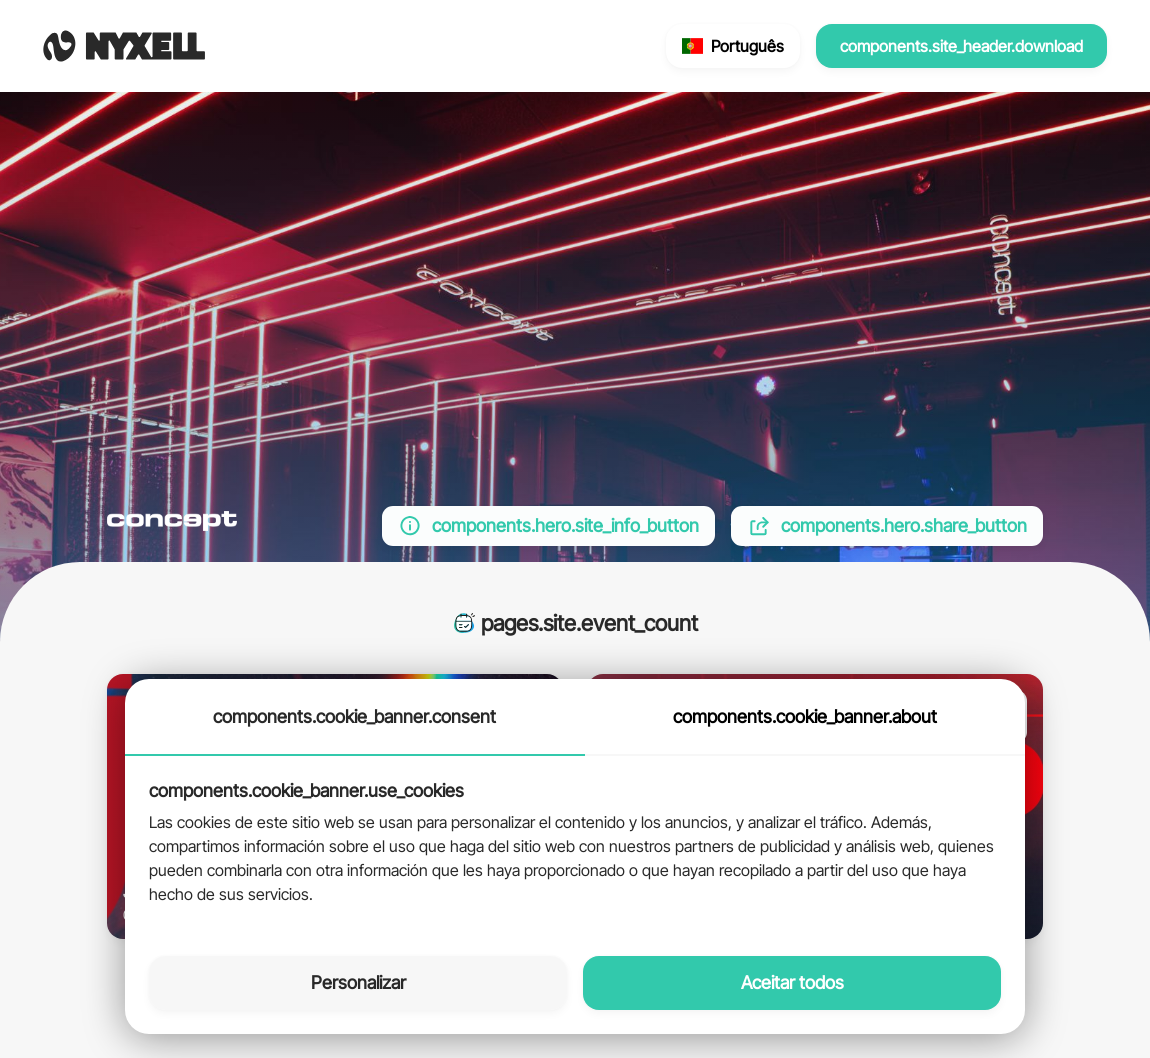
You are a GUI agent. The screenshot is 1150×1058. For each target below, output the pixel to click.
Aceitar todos (792, 982)
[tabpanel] (575, 844)
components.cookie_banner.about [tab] (805, 716)
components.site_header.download (961, 46)
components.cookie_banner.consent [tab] (354, 716)
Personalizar (358, 982)
